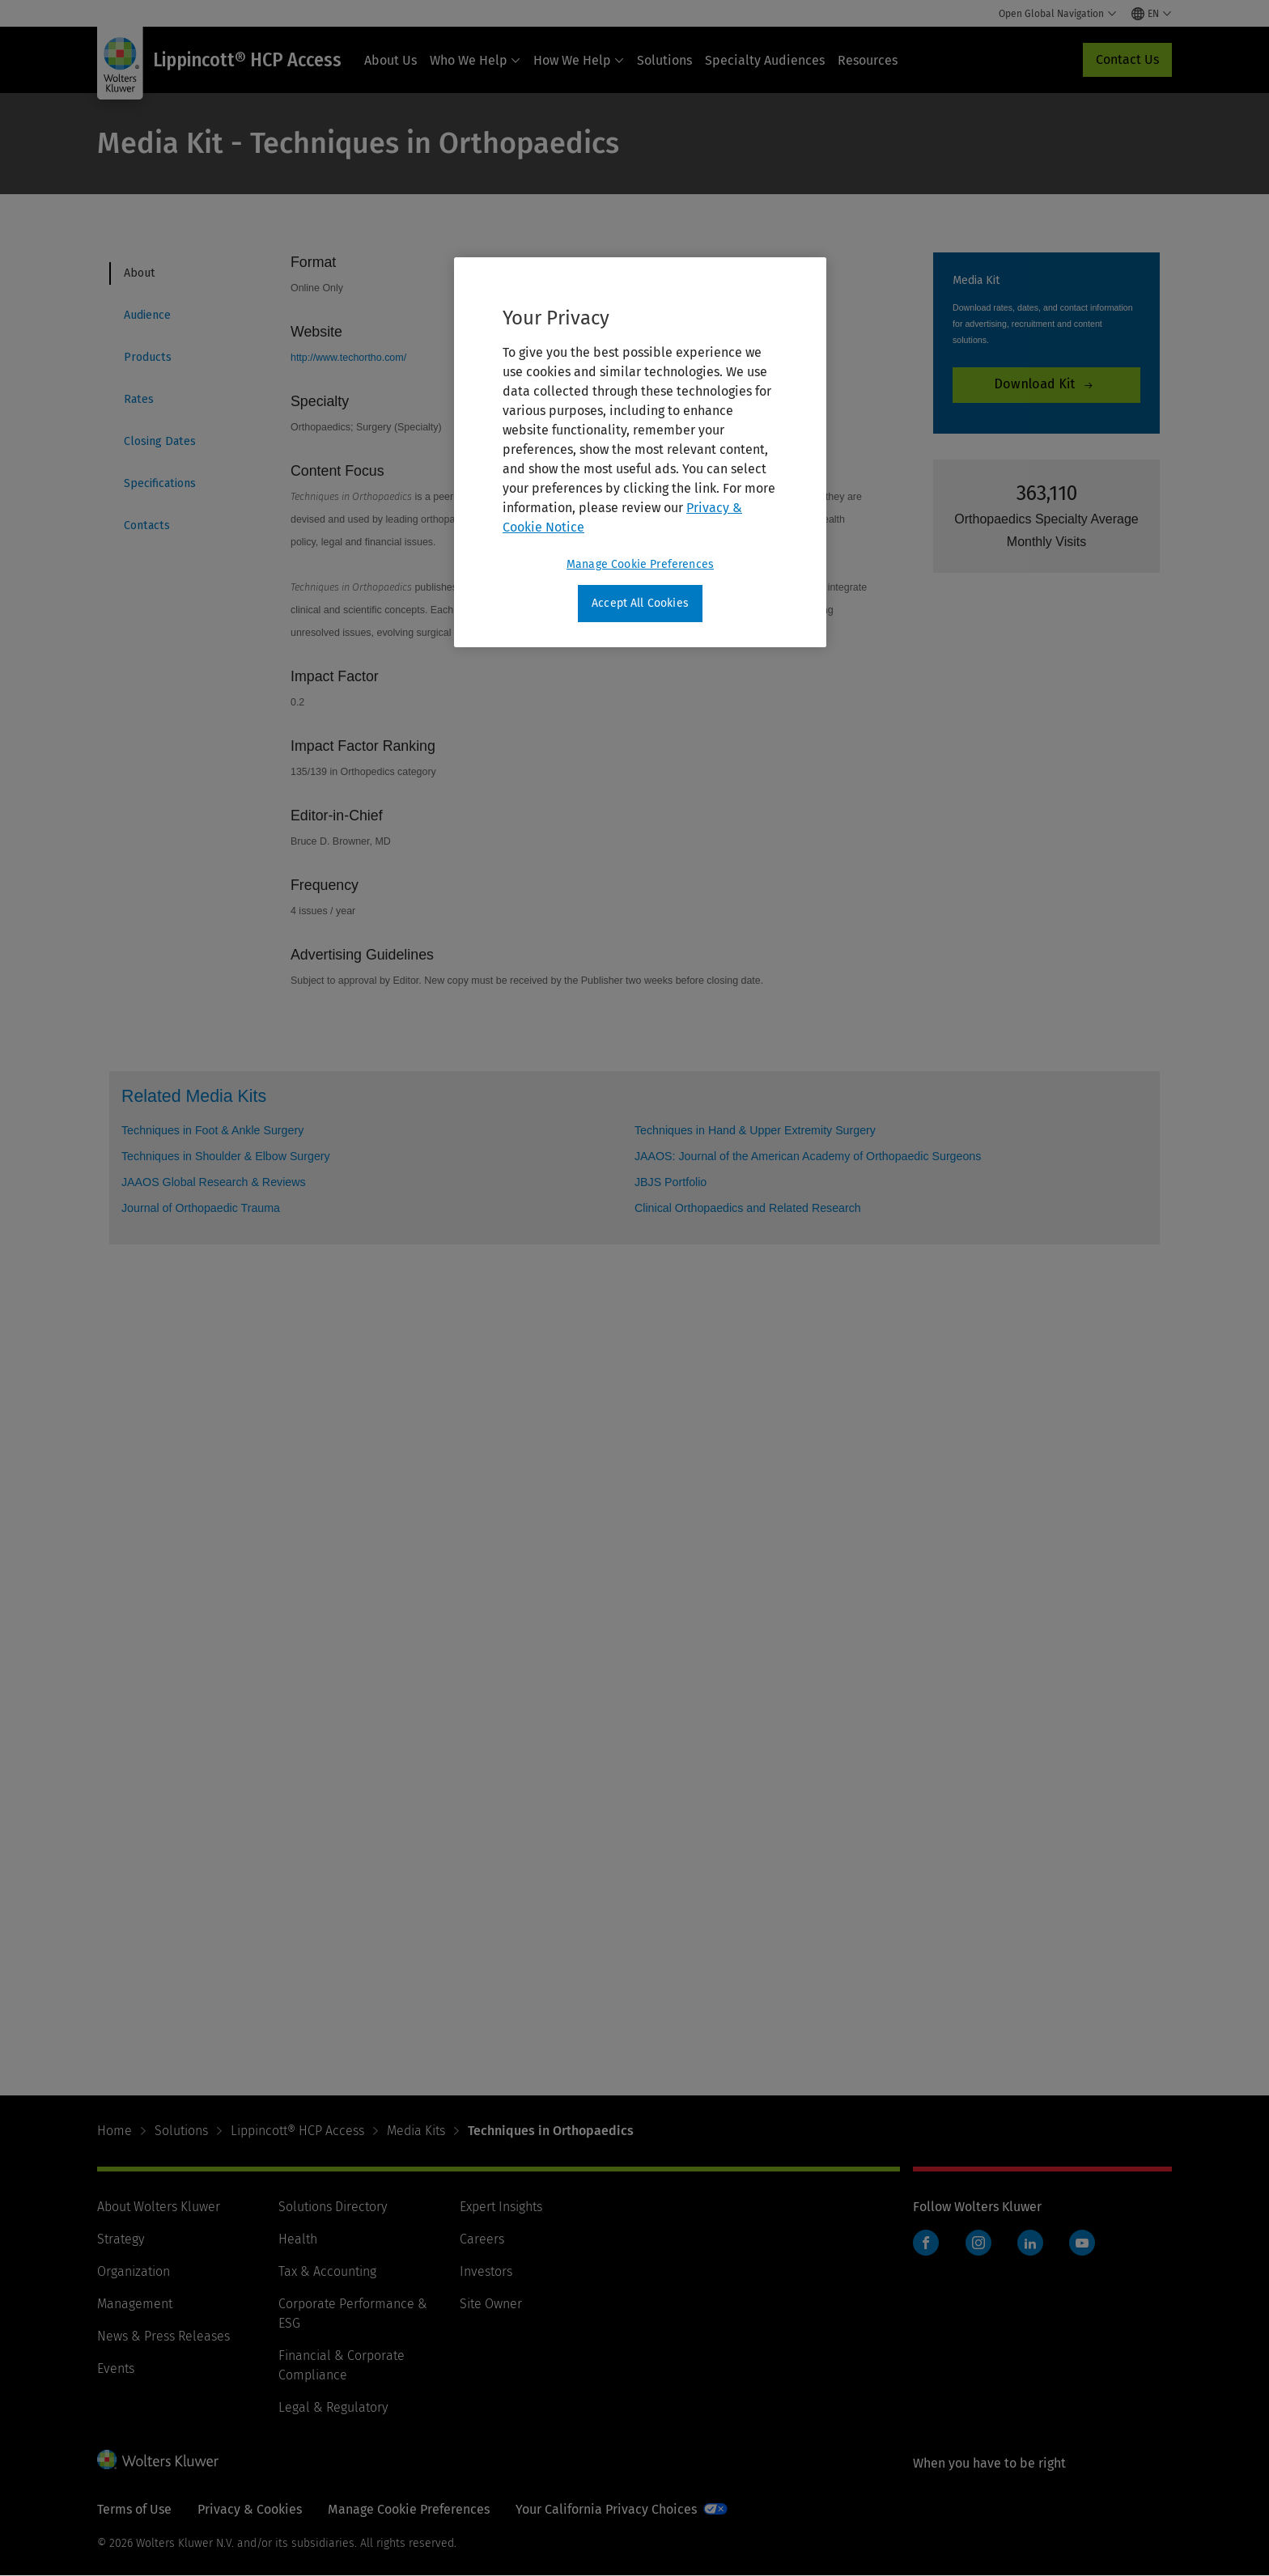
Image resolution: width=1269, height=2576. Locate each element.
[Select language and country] (1151, 14)
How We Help (578, 60)
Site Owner (491, 2303)
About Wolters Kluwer (158, 2206)
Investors (486, 2271)
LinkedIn (1030, 2243)
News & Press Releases (163, 2336)
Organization (133, 2271)
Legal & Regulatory (333, 2407)
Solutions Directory (332, 2206)
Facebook (926, 2243)
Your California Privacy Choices (606, 2509)
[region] (640, 452)
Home (114, 2130)
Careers (482, 2239)
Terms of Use (134, 2509)
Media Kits (416, 2130)
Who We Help (475, 60)
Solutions (664, 60)
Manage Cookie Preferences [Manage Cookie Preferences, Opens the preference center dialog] (640, 564)
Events (115, 2368)
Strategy (120, 2239)
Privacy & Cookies (249, 2509)
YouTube (1082, 2243)
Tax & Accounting (327, 2271)
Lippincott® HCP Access (297, 2130)
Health (297, 2239)
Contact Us (1127, 59)
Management (134, 2303)
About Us (390, 60)
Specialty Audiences (765, 60)
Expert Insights (501, 2206)
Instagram (978, 2243)
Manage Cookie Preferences (409, 2509)
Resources (868, 60)
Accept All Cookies (640, 603)
